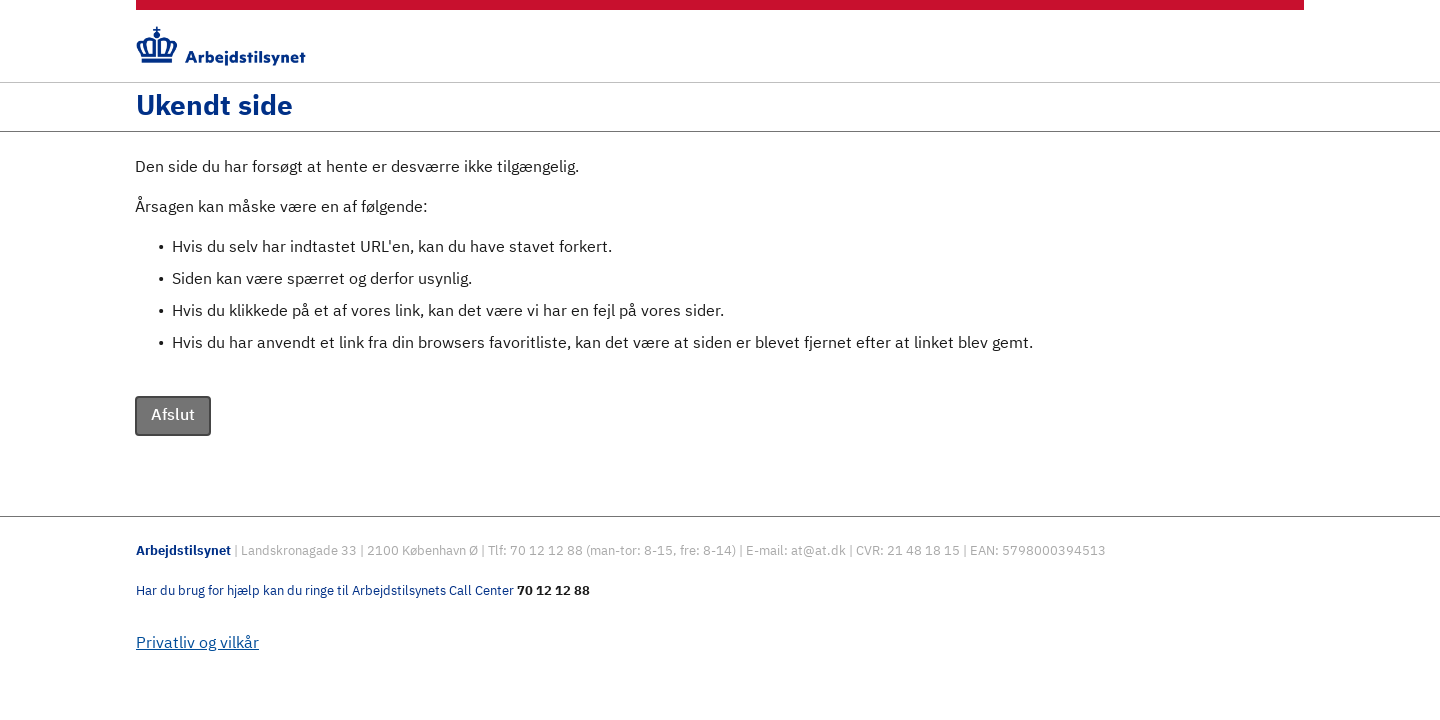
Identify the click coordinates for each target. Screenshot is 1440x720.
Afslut (173, 416)
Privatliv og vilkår (197, 644)
